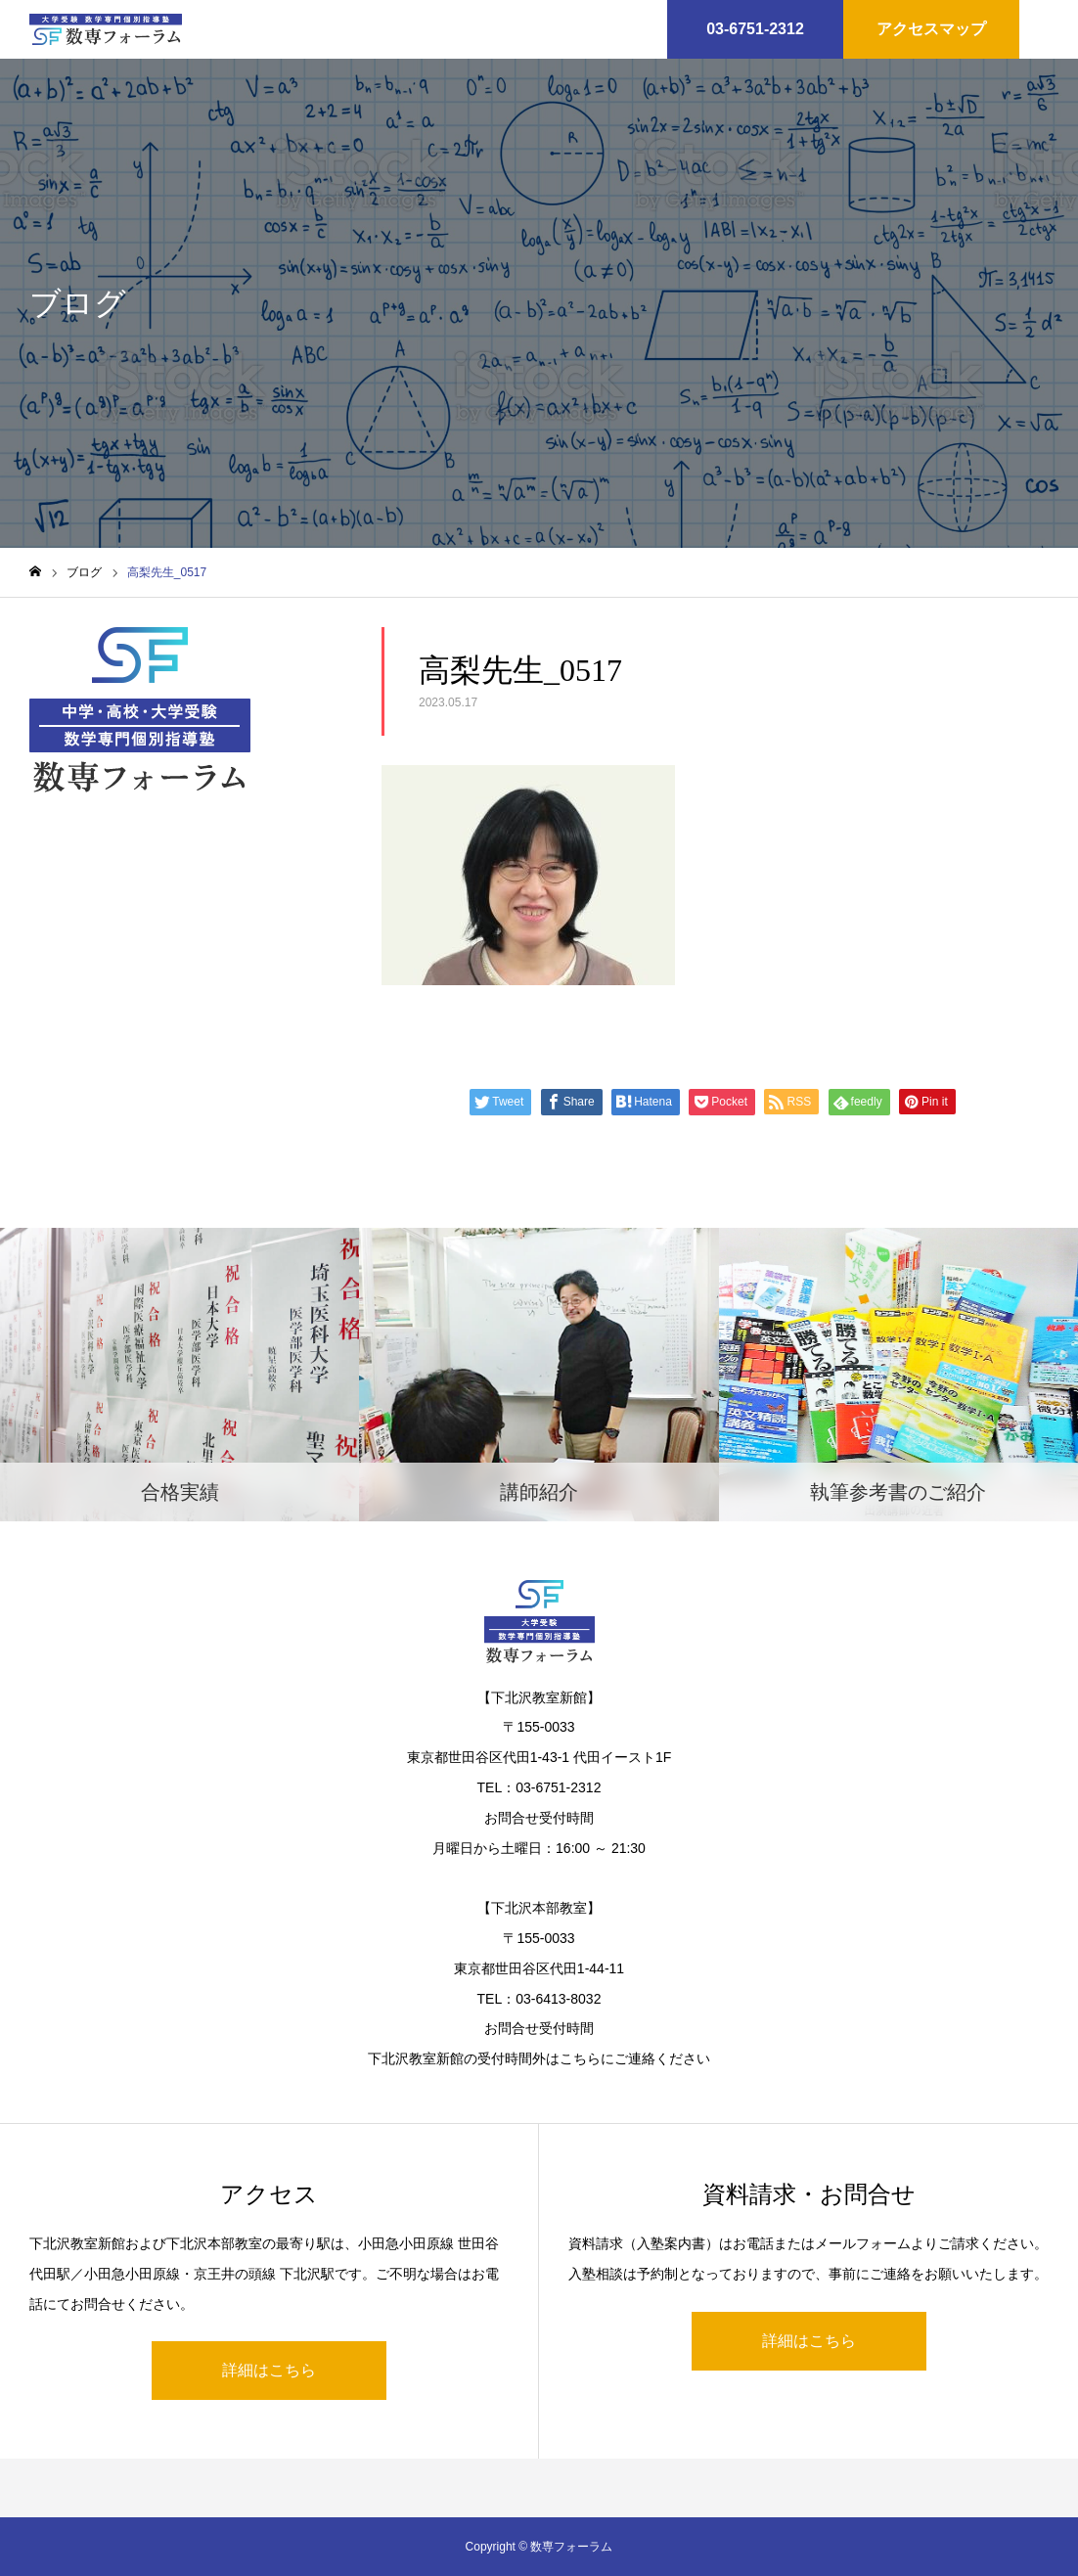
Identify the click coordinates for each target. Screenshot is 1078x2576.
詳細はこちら (269, 2370)
